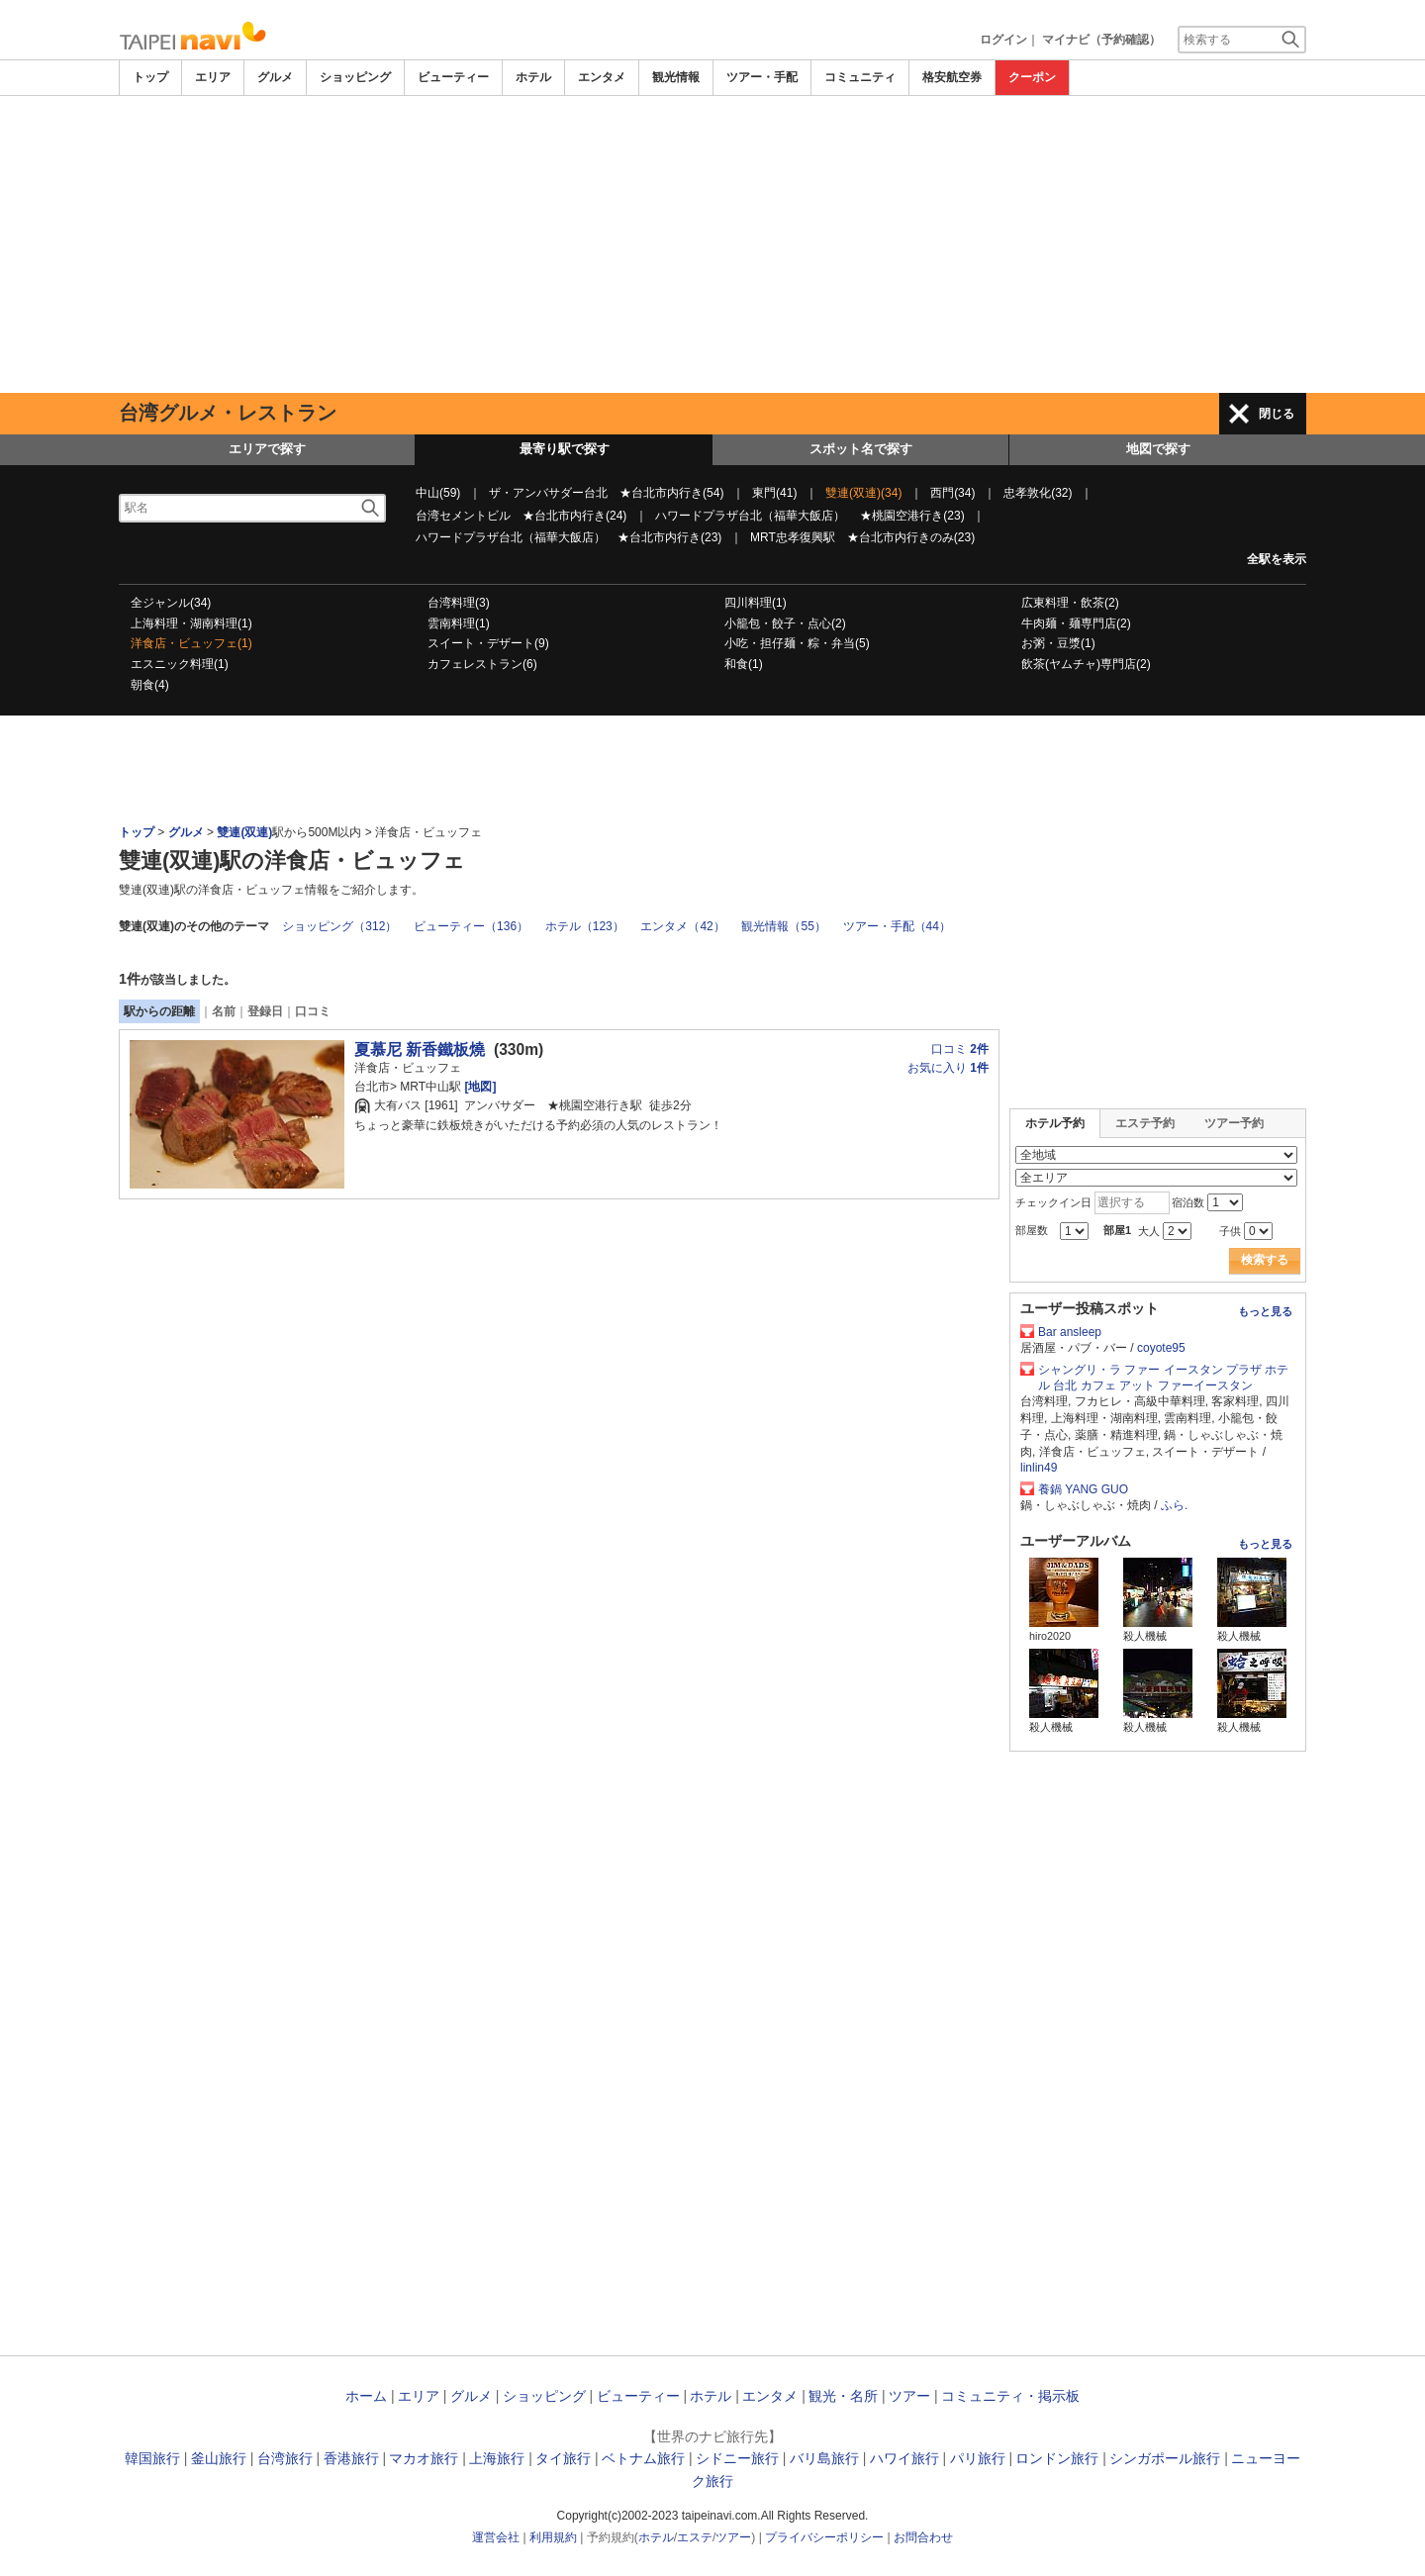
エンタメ (601, 77)
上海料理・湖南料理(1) (191, 623)
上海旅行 (496, 2458)
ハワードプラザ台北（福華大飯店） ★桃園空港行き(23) (810, 516)
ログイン (1003, 40)
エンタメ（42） (682, 926)
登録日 (265, 1011)
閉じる (1276, 414)
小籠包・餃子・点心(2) (785, 623)
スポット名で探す (860, 448)
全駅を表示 (1276, 559)
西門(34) (952, 493)
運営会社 (496, 2537)
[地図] (478, 1087)
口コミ (313, 1011)
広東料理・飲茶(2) (1070, 603)
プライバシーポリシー (824, 2537)
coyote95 (1161, 1348)
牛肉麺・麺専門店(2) (1076, 623)
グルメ (275, 77)
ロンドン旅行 (1056, 2458)
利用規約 (553, 2537)
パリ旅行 (977, 2458)
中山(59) (438, 493)
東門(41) (774, 493)
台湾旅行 (285, 2458)
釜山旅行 (218, 2458)
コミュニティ (860, 77)
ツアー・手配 (762, 77)
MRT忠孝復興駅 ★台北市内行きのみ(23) (862, 537)
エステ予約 (1145, 1123)
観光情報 (676, 77)
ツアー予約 (1234, 1123)
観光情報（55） (783, 926)
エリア (213, 77)
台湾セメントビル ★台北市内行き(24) (521, 516)
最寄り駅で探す (565, 448)
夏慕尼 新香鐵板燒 (419, 1049)
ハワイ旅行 (904, 2458)
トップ (150, 77)
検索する (1264, 1260)
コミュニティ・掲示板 (1010, 2396)
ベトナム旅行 (643, 2458)
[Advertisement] (712, 244)
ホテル (533, 77)
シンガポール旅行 (1164, 2458)
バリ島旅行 (824, 2458)
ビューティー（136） (471, 926)
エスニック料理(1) (180, 664)
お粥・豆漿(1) (1058, 643)
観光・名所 (843, 2396)
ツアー (909, 2396)
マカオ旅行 (423, 2458)
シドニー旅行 (737, 2458)
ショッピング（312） (339, 926)
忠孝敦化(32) (1037, 493)
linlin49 (1038, 1468)
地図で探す (1158, 448)
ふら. (1174, 1505)
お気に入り (948, 1068)
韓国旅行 (152, 2458)
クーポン (1032, 77)
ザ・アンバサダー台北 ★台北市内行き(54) (606, 493)
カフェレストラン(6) (482, 664)
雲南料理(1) (459, 623)
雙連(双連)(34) (863, 493)
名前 (224, 1011)
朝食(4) (150, 685)
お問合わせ (923, 2537)
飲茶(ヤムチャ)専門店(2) (1086, 664)
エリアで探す (267, 448)
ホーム (366, 2396)
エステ (694, 2537)
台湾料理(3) (459, 603)
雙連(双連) (244, 832)
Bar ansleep (1069, 1332)
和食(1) (743, 664)
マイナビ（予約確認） (1101, 40)
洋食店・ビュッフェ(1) (191, 643)
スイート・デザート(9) (488, 643)
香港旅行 (351, 2458)
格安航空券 (952, 77)
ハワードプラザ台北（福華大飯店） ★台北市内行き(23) (568, 537)
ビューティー (453, 77)
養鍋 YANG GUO (1083, 1489)
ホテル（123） (584, 926)
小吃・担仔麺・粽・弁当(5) (797, 643)
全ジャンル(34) (171, 603)
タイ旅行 (563, 2458)
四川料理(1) (755, 603)
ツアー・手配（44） (897, 926)
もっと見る (1265, 1311)
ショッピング (355, 77)
